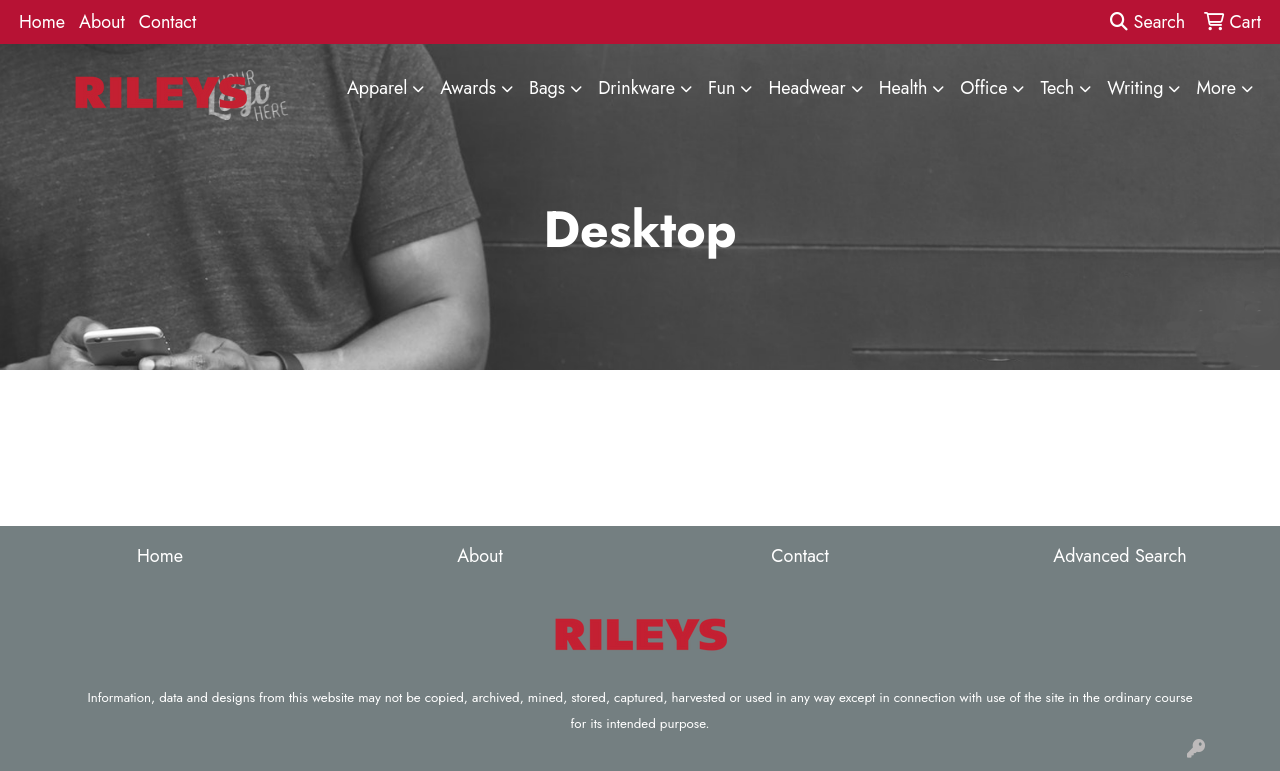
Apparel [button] (377, 88)
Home (42, 22)
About (102, 22)
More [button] (1216, 88)
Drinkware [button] (636, 88)
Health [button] (903, 88)
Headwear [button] (806, 88)
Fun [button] (722, 88)
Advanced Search (1119, 556)
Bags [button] (547, 88)
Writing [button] (1135, 88)
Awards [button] (468, 88)
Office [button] (983, 88)
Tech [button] (1057, 88)
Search (1147, 22)
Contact (168, 22)
